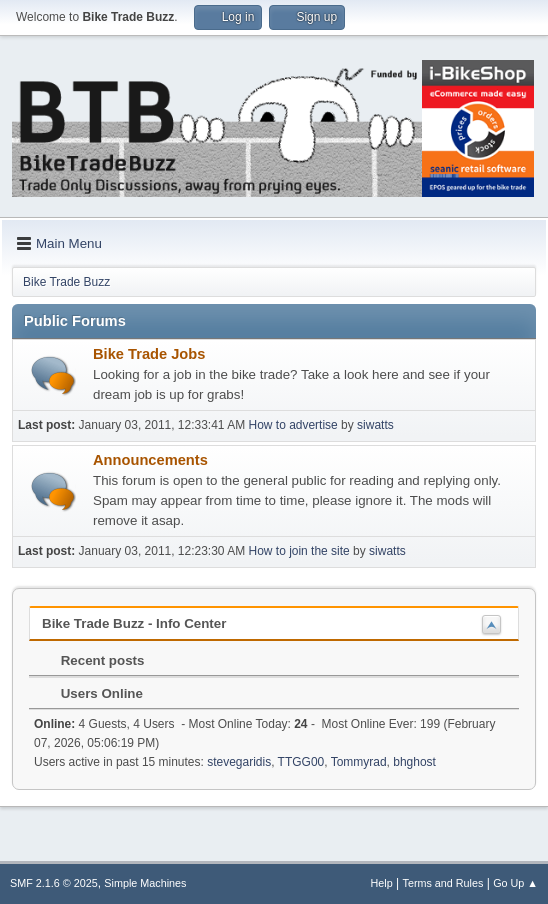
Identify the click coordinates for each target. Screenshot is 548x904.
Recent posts (92, 660)
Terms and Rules (443, 883)
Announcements (150, 460)
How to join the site (299, 551)
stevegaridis (239, 762)
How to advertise (293, 425)
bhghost (414, 762)
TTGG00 (301, 762)
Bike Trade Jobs (149, 354)
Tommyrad (359, 762)
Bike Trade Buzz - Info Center (134, 623)
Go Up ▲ (515, 883)
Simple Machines (145, 883)
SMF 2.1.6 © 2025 (54, 883)
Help (382, 883)
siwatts (375, 425)
